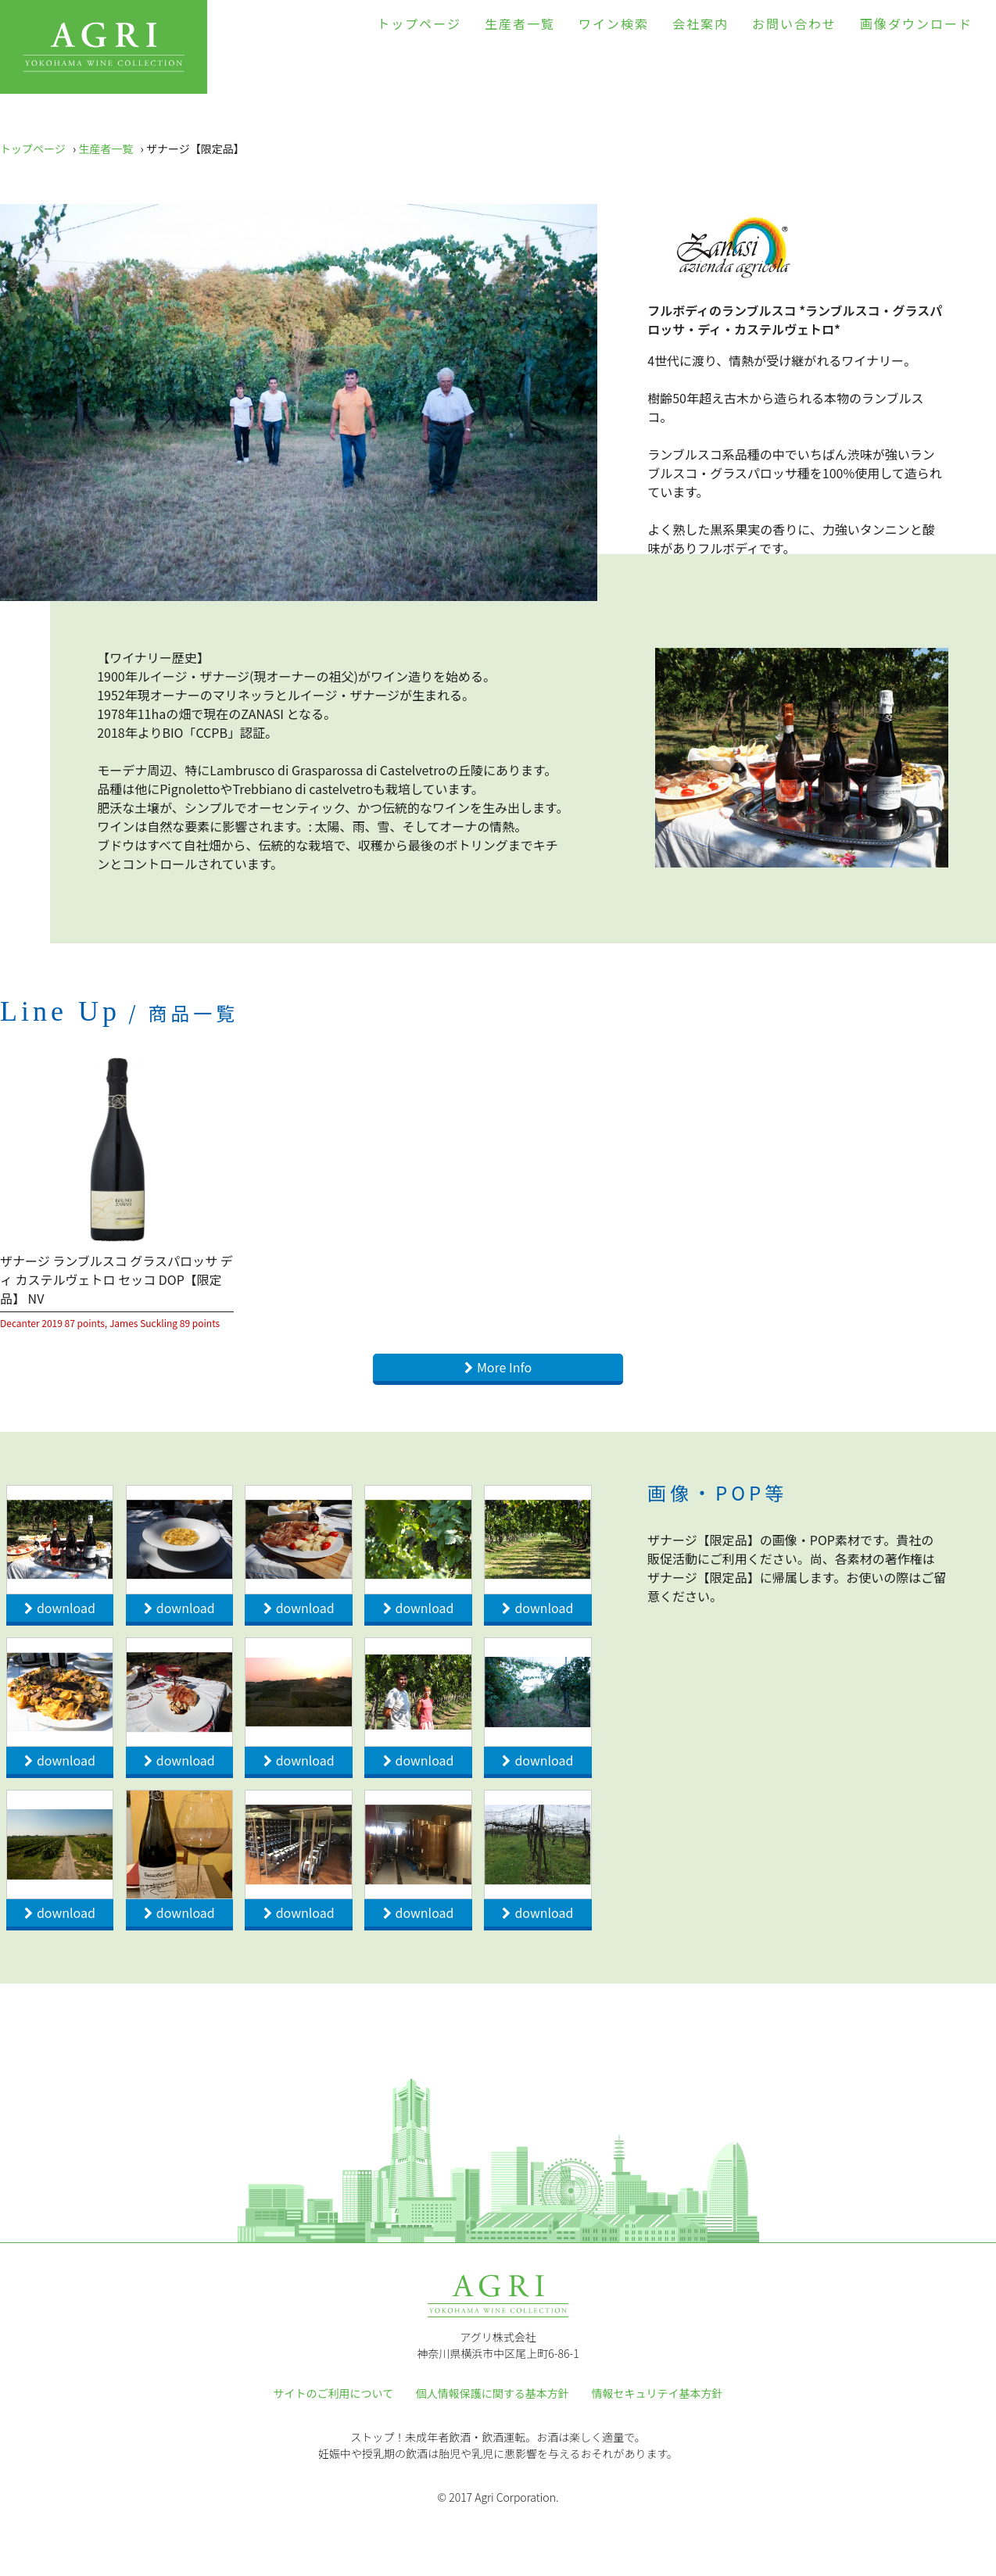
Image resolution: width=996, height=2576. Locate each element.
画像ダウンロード (916, 23)
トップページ (419, 23)
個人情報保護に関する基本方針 (492, 2393)
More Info (504, 1367)
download (66, 1607)
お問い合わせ (794, 23)
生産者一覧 (520, 23)
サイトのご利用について (334, 2393)
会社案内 (700, 23)
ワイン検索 (614, 23)
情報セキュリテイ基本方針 (656, 2393)
